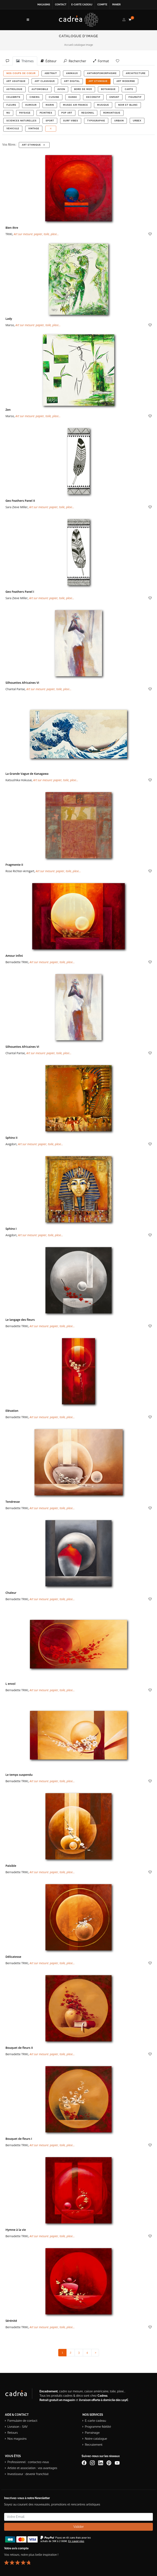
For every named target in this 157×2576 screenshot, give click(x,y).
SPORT (50, 120)
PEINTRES (46, 112)
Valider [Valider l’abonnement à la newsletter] (78, 2527)
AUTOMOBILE (40, 89)
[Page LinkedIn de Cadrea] (101, 2462)
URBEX (137, 120)
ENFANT (114, 97)
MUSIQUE (103, 105)
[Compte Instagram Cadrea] (93, 2462)
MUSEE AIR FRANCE (75, 105)
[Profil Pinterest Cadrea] (109, 2462)
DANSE (72, 97)
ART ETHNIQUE (98, 81)
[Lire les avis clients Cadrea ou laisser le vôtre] (19, 2560)
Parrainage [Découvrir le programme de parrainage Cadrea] (92, 2432)
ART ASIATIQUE (16, 81)
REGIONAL (87, 112)
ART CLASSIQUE (45, 81)
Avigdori (10, 1144)
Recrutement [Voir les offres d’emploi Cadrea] (93, 2444)
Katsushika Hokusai (18, 780)
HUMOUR (31, 105)
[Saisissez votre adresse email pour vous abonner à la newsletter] (78, 2517)
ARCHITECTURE (136, 73)
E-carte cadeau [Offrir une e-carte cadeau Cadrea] (95, 2420)
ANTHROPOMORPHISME (102, 73)
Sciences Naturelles (21, 120)
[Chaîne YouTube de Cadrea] (117, 2462)
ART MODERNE (126, 81)
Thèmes (24, 60)
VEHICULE (12, 128)
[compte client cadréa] (124, 19)
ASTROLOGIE (14, 89)
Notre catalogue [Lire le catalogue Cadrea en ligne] (96, 2438)
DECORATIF (93, 97)
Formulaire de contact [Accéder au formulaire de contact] (22, 2420)
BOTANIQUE (108, 89)
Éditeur (49, 60)
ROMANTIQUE (111, 112)
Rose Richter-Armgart (19, 871)
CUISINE (54, 97)
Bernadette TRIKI (16, 962)
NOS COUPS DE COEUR (21, 73)
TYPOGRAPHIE (96, 120)
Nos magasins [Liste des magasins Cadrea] (17, 2438)
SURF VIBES (70, 120)
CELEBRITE (13, 97)
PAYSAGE (25, 112)
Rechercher (75, 60)
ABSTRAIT (51, 73)
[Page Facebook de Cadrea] (84, 2462)
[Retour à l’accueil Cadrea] (78, 19)
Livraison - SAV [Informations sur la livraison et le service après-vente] (17, 2426)
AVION (61, 89)
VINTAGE (33, 128)
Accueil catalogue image (78, 44)
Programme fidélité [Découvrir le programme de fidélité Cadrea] (98, 2426)
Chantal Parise (15, 689)
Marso (9, 325)
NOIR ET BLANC (128, 105)
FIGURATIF (135, 97)
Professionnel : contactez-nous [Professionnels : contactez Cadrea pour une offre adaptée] (28, 2462)
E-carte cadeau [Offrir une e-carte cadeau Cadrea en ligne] (81, 4)
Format (101, 60)
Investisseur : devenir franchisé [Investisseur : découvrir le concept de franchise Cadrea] (28, 2474)
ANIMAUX (72, 73)
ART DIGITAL (72, 81)
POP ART (66, 112)
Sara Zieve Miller (16, 507)
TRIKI (8, 234)
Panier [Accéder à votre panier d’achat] (116, 4)
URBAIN (119, 120)
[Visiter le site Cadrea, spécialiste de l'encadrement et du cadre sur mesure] (20, 2394)
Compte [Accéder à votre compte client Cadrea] (102, 4)
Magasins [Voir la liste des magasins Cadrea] (43, 4)
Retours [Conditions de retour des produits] (12, 2432)
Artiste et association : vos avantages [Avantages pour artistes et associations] (32, 2468)
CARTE (129, 89)
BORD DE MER (83, 89)
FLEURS (11, 105)
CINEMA (35, 97)
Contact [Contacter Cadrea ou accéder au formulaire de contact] (60, 4)
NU (8, 112)
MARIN (50, 105)
